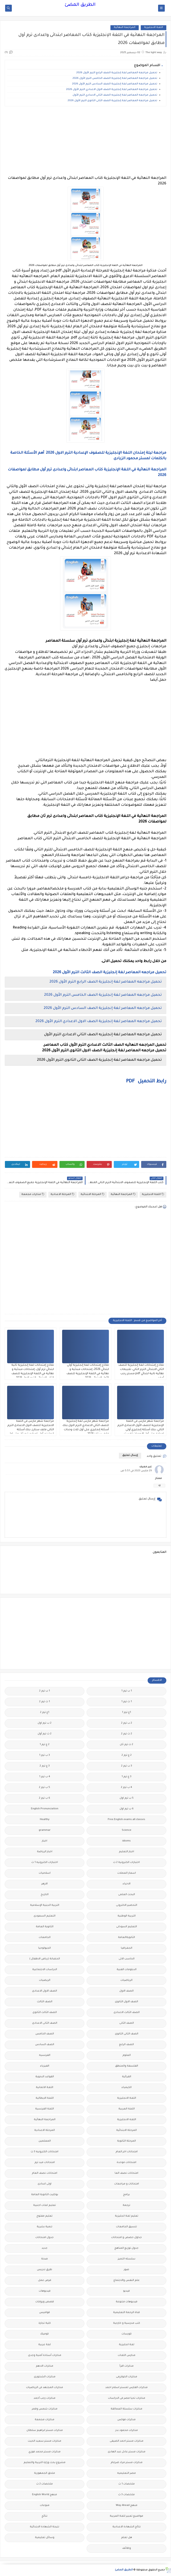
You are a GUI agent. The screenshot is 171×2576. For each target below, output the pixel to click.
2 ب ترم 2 (126, 1723)
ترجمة (126, 2205)
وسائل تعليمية (44, 2537)
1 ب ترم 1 (126, 1691)
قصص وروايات (44, 2301)
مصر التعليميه (126, 2473)
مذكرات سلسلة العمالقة (126, 2409)
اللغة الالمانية (44, 2087)
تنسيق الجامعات (126, 2226)
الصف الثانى (126, 2023)
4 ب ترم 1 (44, 1776)
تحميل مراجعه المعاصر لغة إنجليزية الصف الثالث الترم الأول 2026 (109, 973)
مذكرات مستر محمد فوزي (44, 2452)
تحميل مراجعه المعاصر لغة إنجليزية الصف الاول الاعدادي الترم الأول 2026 (111, 89)
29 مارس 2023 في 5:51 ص (136, 1471)
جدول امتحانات (44, 2237)
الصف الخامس (44, 2034)
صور (126, 2269)
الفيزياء (44, 2066)
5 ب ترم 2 (44, 1787)
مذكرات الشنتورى (44, 2377)
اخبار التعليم (126, 1851)
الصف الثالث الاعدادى (127, 2012)
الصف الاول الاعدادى (44, 1991)
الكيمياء (127, 2087)
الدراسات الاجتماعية (44, 1969)
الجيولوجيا (44, 1948)
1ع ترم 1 (126, 1712)
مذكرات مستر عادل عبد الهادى (126, 2452)
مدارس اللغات (126, 2355)
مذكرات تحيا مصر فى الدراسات (126, 2398)
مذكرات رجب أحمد (44, 2398)
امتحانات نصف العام (44, 2173)
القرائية (126, 2076)
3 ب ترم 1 (44, 1755)
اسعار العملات (126, 1873)
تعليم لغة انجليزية (126, 2216)
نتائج (44, 2516)
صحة (44, 2259)
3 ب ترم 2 (126, 1766)
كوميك (44, 2334)
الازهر (44, 1884)
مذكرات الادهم (44, 2366)
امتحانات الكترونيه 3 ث (44, 2151)
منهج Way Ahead (126, 2505)
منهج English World (44, 2494)
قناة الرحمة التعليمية (126, 2312)
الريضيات (44, 1980)
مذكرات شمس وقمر (44, 2409)
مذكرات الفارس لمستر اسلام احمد (126, 2387)
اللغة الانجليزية (153, 27)
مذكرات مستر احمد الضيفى (126, 2441)
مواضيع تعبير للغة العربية (126, 2516)
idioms (126, 1841)
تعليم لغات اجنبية (44, 2205)
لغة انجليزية (126, 2344)
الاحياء (126, 1884)
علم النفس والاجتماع (127, 2280)
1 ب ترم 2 (44, 1691)
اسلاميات (45, 1873)
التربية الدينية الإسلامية (44, 1905)
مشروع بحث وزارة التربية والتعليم (44, 2462)
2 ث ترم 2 (126, 1734)
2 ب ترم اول (44, 1723)
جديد (44, 2248)
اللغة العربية (126, 2109)
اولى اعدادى (44, 2184)
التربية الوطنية (127, 1916)
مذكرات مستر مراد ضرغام (126, 2462)
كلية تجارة (45, 2323)
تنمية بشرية (44, 2226)
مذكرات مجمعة (32, 1194)
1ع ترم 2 (44, 1712)
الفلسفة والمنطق (126, 2066)
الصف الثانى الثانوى (126, 2034)
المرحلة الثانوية (126, 2141)
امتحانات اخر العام (127, 2151)
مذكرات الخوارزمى (126, 2377)
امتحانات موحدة (126, 2162)
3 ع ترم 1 (126, 1776)
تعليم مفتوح (45, 2216)
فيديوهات (45, 2291)
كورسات (127, 2334)
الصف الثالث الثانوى (45, 2012)
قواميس (44, 2312)
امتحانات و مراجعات (126, 2184)
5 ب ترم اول (127, 1798)
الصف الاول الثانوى (126, 2001)
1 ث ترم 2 (44, 1701)
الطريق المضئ (80, 5)
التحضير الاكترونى (126, 1905)
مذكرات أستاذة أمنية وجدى (44, 2355)
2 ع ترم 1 (44, 1744)
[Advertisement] (85, 141)
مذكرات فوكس (126, 2419)
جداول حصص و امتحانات (126, 2237)
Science (126, 1830)
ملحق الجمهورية (44, 2473)
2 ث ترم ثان (126, 1744)
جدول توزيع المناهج (126, 2248)
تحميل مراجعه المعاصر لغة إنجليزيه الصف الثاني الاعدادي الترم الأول (114, 95)
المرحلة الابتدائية (92, 1194)
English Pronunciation (44, 1809)
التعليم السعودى (44, 1916)
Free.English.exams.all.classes (126, 1819)
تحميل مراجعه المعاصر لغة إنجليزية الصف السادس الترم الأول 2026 (114, 84)
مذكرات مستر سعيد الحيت (44, 2441)
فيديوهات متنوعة (126, 2301)
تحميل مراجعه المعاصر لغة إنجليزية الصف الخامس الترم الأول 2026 (115, 78)
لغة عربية (44, 2344)
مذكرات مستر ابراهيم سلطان (44, 2430)
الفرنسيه (44, 2055)
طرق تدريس (44, 2269)
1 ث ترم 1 (126, 1701)
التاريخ (45, 1894)
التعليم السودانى (126, 1926)
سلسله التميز (126, 2259)
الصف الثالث (44, 2001)
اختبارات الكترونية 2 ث (126, 1862)
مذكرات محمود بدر (126, 2430)
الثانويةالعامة (126, 1937)
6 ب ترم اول (127, 1809)
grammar (45, 1830)
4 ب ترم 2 (126, 1787)
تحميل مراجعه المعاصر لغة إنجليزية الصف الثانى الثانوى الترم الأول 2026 (112, 100)
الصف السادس (44, 2044)
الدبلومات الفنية (126, 1969)
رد (159, 1485)
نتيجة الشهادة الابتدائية (44, 2527)
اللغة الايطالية (45, 2098)
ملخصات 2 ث (44, 2484)
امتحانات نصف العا (126, 2173)
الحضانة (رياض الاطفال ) (44, 1959)
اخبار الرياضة (44, 1851)
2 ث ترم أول (44, 1734)
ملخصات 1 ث (126, 2484)
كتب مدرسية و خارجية (126, 2323)
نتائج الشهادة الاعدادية (126, 2527)
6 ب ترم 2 (44, 1798)
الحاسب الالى (126, 1959)
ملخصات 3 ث (126, 2494)
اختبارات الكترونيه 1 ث (44, 1862)
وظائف (126, 2548)
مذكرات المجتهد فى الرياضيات (44, 2387)
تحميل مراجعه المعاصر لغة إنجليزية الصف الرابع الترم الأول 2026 (116, 72)
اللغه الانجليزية (126, 2119)
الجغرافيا (126, 1948)
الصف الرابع (126, 2044)
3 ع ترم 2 (45, 1766)
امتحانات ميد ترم (45, 2162)
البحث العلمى (126, 1894)
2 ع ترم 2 (127, 1755)
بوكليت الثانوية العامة (44, 2194)
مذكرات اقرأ (127, 2366)
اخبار (44, 1841)
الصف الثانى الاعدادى (44, 2023)
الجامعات (45, 1937)
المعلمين (45, 2141)
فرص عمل (44, 2280)
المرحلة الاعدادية (62, 1194)
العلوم (126, 2055)
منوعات (44, 2505)
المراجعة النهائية (124, 27)
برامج (126, 2194)
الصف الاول (126, 1991)
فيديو (126, 2291)
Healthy (44, 1819)
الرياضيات (126, 1980)
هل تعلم (126, 2537)
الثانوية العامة (44, 1926)
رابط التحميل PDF (145, 1081)
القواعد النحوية (44, 2076)
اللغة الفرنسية (44, 2109)
